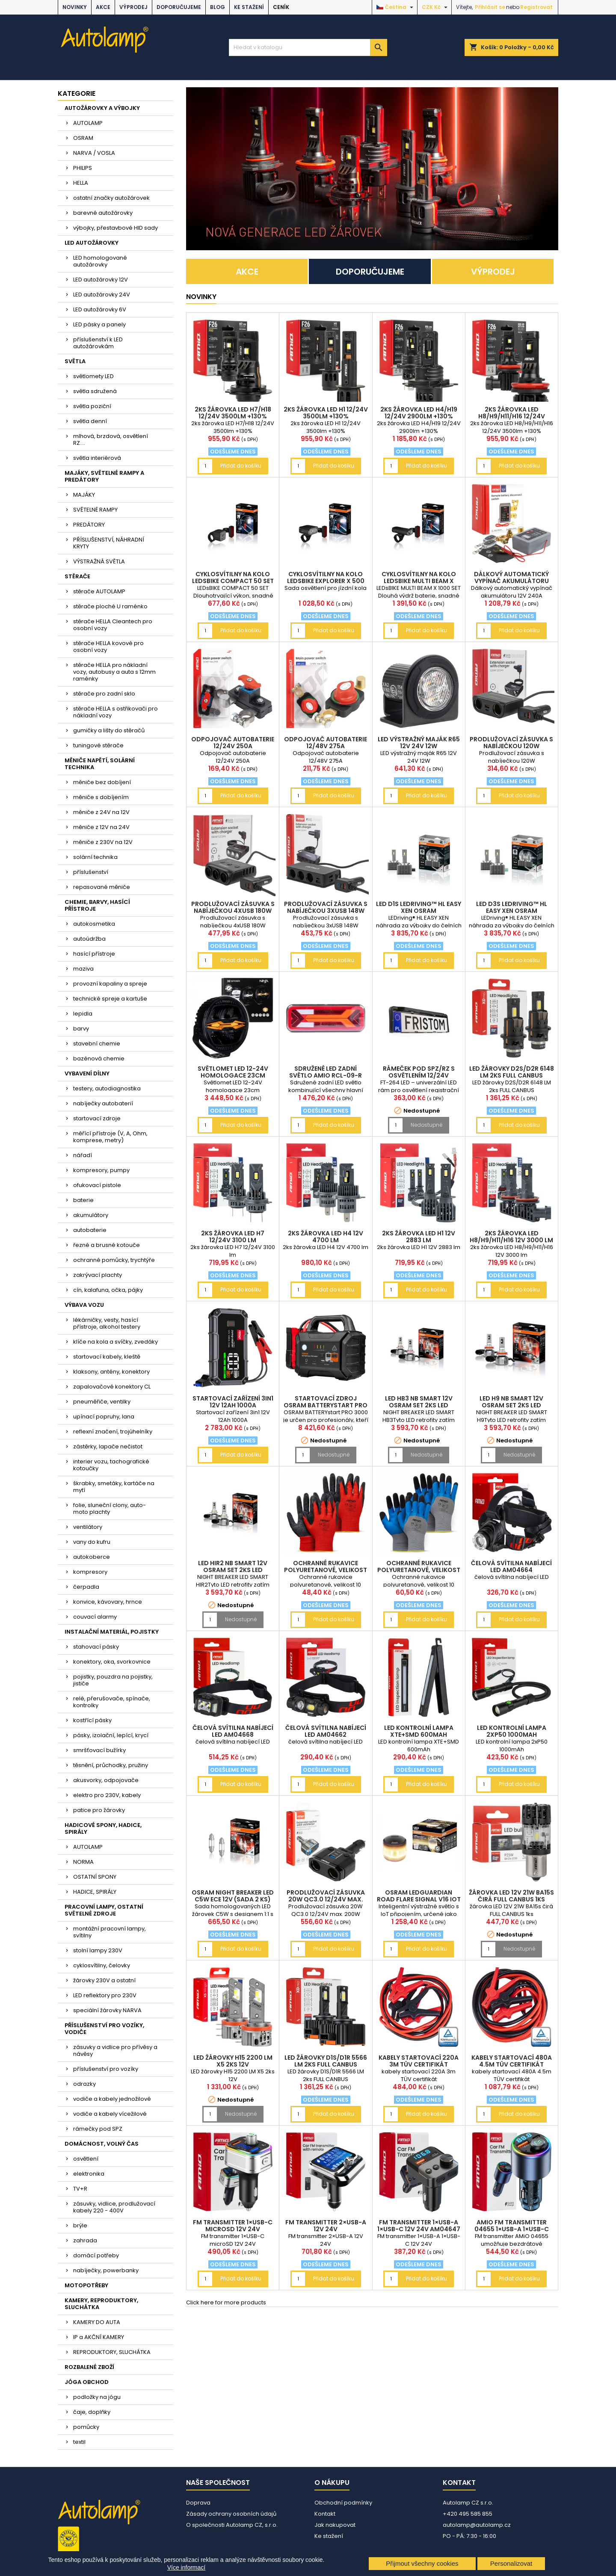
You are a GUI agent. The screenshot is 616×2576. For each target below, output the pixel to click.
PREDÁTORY (89, 525)
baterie (83, 1200)
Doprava (198, 2503)
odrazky (84, 2084)
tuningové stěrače (98, 745)
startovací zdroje (97, 1118)
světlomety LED (93, 376)
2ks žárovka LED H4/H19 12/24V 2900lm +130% (418, 412)
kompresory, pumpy (101, 1170)
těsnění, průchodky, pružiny (110, 1765)
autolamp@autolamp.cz (477, 2525)
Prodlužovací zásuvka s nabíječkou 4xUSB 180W (233, 907)
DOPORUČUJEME (179, 7)
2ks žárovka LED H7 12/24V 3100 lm (232, 1236)
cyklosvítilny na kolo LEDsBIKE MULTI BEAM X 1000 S (419, 581)
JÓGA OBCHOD (87, 2382)
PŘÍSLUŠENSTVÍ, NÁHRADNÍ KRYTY (108, 543)
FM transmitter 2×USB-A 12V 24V (325, 2225)
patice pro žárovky (99, 1810)
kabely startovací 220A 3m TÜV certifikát (419, 2061)
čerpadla (86, 1587)
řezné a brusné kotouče (106, 1245)
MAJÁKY (84, 495)
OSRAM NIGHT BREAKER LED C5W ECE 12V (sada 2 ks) (233, 1896)
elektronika (88, 2174)
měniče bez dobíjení (102, 782)
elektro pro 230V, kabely (107, 1795)
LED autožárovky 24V (101, 294)
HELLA (80, 183)
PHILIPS (82, 168)
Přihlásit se (490, 7)
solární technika (95, 857)
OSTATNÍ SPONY (94, 1877)
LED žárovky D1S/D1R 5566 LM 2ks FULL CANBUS (325, 2061)
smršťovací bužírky (99, 1750)
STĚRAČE (77, 576)
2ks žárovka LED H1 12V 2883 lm (418, 1236)
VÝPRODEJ (133, 7)
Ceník (281, 7)
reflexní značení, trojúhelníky (112, 1431)
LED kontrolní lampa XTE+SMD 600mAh (418, 1731)
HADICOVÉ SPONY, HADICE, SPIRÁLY (103, 1828)
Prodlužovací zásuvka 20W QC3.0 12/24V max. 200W (326, 1899)
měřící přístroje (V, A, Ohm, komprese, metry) (110, 1136)
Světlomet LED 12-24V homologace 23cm (233, 1072)
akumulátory (90, 1215)
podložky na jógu (97, 2397)
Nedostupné (426, 1124)
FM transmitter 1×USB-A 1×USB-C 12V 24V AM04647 (418, 2225)
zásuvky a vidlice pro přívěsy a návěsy (115, 2050)
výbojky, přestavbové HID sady (115, 228)
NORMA (83, 1862)
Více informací (186, 2567)
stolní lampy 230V (97, 1950)
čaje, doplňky (91, 2412)
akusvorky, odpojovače (106, 1780)
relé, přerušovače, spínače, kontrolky (111, 1701)
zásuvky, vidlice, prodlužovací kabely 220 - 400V (114, 2207)
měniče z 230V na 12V (103, 842)
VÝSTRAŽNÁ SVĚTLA (99, 561)
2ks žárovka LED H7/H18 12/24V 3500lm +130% (233, 412)
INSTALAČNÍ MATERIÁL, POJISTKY (112, 1632)
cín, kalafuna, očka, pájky (108, 1290)
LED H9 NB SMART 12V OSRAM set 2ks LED (511, 1401)
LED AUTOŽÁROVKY (91, 243)
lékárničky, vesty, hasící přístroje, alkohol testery (106, 1323)
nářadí (82, 1155)
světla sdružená (95, 391)
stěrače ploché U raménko (110, 606)
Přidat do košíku (240, 465)
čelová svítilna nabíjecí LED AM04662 (325, 1731)
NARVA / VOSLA (94, 153)
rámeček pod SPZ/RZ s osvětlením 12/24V (419, 1072)
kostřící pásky (92, 1720)
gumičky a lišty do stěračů (109, 730)
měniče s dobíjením (101, 797)
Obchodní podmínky (343, 2503)
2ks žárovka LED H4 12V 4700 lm (325, 1236)
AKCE (103, 7)
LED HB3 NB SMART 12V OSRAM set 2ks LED (419, 1401)
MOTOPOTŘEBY (86, 2285)
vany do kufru (91, 1542)
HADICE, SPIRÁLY (94, 1892)
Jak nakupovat (334, 2525)
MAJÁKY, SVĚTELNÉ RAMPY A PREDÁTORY (104, 476)
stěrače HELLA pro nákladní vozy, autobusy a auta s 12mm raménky (114, 672)
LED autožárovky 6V (99, 309)
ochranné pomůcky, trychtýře (114, 1260)
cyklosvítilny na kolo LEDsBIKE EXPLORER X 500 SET (325, 581)
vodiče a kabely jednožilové (112, 2099)
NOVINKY (74, 7)
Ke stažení (249, 7)
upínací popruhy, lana (103, 1416)
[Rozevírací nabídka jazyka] (395, 7)
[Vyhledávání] (308, 47)
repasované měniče (101, 887)
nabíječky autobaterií (103, 1103)
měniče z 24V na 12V (101, 812)
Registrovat (536, 7)
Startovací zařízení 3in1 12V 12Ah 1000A (232, 1401)
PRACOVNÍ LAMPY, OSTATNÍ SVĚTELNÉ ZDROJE (104, 1910)
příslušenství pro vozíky (105, 2069)
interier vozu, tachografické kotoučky (111, 1464)
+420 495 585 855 (467, 2514)
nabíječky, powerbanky (106, 2270)
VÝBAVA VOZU (84, 1305)
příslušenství (90, 872)
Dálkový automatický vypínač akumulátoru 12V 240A (511, 581)
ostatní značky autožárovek (111, 198)
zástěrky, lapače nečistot (107, 1446)
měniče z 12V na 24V (101, 827)
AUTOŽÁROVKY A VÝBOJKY (102, 108)
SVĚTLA (75, 361)
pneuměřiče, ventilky (101, 1402)
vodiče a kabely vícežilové (110, 2114)
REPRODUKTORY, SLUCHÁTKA (112, 2352)
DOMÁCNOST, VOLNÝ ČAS (102, 2144)
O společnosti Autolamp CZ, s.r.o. (232, 2525)
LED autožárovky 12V (100, 279)
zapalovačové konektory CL (112, 1387)
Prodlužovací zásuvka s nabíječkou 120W (511, 742)
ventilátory (87, 1527)
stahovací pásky (96, 1647)
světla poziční (92, 406)
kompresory (90, 1572)
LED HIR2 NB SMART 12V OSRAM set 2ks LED (232, 1566)
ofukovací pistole (97, 1185)
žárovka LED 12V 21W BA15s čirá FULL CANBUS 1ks (511, 1896)
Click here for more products (226, 2302)
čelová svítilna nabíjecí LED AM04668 (232, 1731)
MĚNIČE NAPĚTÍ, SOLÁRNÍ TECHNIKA (100, 763)
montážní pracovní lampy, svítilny (109, 1932)
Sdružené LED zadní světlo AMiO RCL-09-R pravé (325, 1075)
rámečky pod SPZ (97, 2129)
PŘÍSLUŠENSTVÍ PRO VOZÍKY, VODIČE (104, 2028)
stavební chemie (96, 1043)
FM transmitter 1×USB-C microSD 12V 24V (232, 2225)
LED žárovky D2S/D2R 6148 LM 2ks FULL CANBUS (511, 1072)
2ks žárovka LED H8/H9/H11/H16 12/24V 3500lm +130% (511, 416)
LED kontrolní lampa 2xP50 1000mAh (511, 1731)
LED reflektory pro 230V (104, 1995)
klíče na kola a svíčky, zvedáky (115, 1342)
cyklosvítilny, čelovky (101, 1965)
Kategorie (76, 93)
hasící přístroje (94, 954)
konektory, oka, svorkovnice (112, 1662)
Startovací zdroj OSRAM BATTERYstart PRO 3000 (325, 1405)
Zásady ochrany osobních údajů (231, 2514)
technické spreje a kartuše (110, 999)
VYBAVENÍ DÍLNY (87, 1073)
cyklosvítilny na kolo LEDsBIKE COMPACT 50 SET (233, 577)
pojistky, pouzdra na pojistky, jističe (113, 1680)
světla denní (90, 421)
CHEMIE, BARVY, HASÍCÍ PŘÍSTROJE (97, 905)
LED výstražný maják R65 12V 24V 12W (419, 742)
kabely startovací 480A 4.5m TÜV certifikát (511, 2061)
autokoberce (91, 1557)
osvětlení (85, 2159)
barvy (81, 1028)
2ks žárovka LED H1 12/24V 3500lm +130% (326, 412)
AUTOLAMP (88, 123)
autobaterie (90, 1230)
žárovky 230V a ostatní (104, 1980)
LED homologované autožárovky (100, 261)
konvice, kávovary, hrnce (107, 1602)
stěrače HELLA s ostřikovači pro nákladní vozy (115, 712)
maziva (83, 969)
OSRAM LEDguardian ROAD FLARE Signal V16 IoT (419, 1896)
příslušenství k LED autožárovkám (98, 342)
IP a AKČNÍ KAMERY (98, 2337)
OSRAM (83, 138)
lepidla (82, 1014)
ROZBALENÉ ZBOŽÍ (89, 2367)
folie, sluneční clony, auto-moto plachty (109, 1508)
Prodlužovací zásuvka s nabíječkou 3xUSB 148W (325, 907)
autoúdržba (89, 939)
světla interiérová (97, 458)
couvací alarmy (95, 1617)
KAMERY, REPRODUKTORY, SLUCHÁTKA (101, 2303)
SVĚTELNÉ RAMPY (95, 510)
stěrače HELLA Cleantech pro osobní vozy (112, 624)
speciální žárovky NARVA (107, 2010)
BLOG (217, 7)
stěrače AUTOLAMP (99, 591)
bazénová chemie (98, 1058)
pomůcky (86, 2427)
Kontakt (324, 2514)
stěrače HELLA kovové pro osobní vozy (108, 646)
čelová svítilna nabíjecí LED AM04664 (511, 1566)
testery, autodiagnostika (107, 1088)
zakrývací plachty (97, 1275)
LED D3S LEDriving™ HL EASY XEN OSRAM (511, 907)
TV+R (80, 2189)
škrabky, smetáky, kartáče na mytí (113, 1486)
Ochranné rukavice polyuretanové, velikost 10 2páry (325, 1570)
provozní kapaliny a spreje (110, 984)
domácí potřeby (96, 2255)
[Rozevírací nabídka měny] (436, 7)
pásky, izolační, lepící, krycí (110, 1735)
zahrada (85, 2240)
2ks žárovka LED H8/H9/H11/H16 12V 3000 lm (511, 1236)
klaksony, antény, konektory (111, 1372)
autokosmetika (94, 924)
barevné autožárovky (103, 213)
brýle (80, 2225)
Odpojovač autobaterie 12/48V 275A (325, 742)
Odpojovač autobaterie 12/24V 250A (232, 742)
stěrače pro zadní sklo (104, 694)
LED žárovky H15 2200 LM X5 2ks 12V (232, 2061)
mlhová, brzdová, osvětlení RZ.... (110, 439)
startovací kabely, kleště (106, 1357)
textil (79, 2442)
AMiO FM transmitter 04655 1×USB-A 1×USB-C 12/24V (511, 2229)
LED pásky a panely (99, 324)
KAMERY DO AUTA (96, 2322)
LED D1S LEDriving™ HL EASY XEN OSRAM (418, 907)
